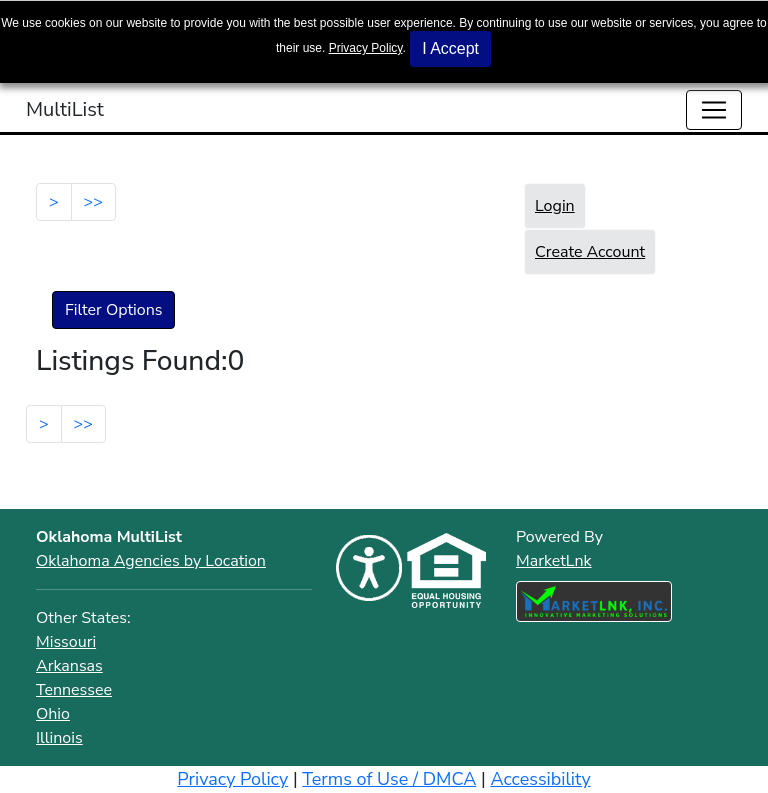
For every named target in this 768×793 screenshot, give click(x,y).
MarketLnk (554, 560)
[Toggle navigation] (714, 110)
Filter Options (113, 310)
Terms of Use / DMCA (389, 779)
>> (93, 202)
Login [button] (555, 206)
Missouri (66, 642)
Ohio (53, 714)
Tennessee (74, 690)
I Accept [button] (450, 48)
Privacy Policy (366, 48)
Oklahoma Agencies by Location (151, 561)
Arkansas (69, 666)
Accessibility (540, 779)
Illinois (59, 738)
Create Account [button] (590, 252)
